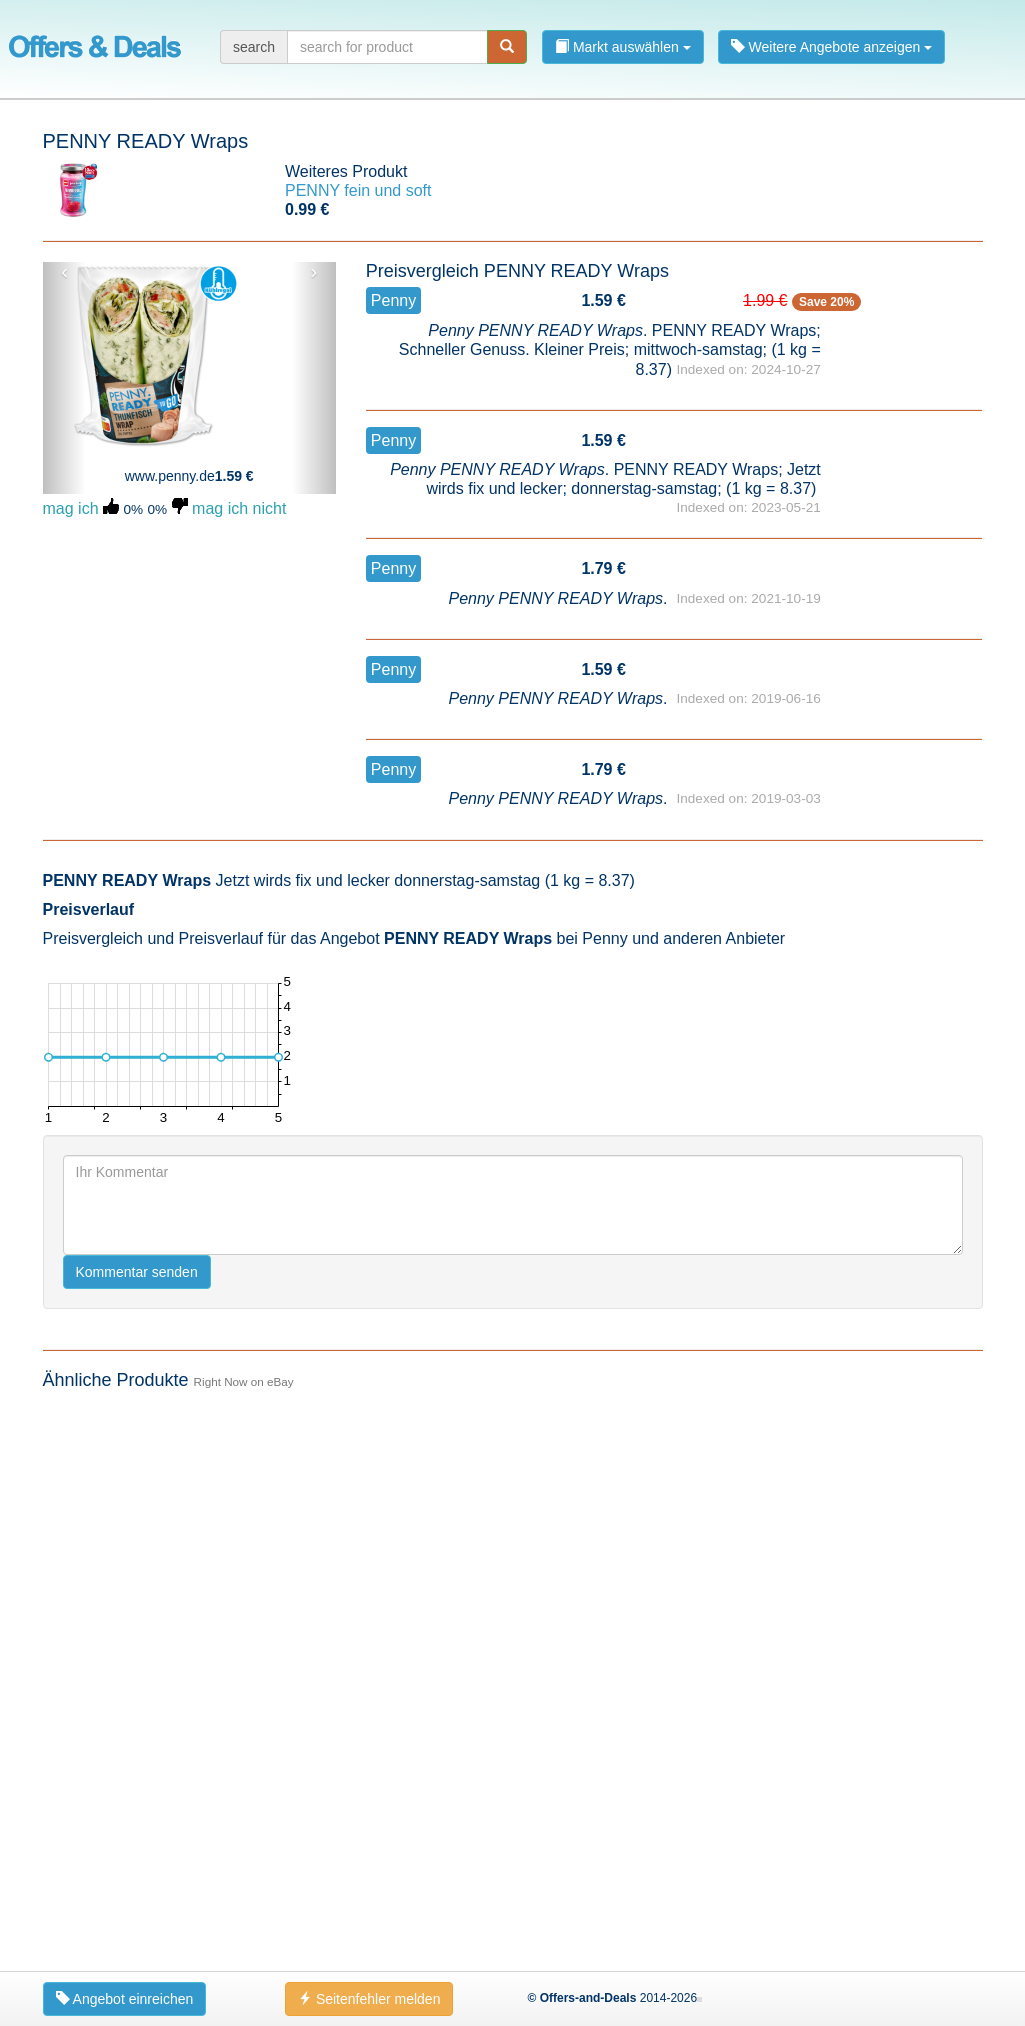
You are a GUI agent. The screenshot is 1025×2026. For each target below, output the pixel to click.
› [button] (314, 272)
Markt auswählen (623, 47)
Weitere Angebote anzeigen (832, 47)
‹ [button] (64, 272)
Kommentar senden (137, 1272)
